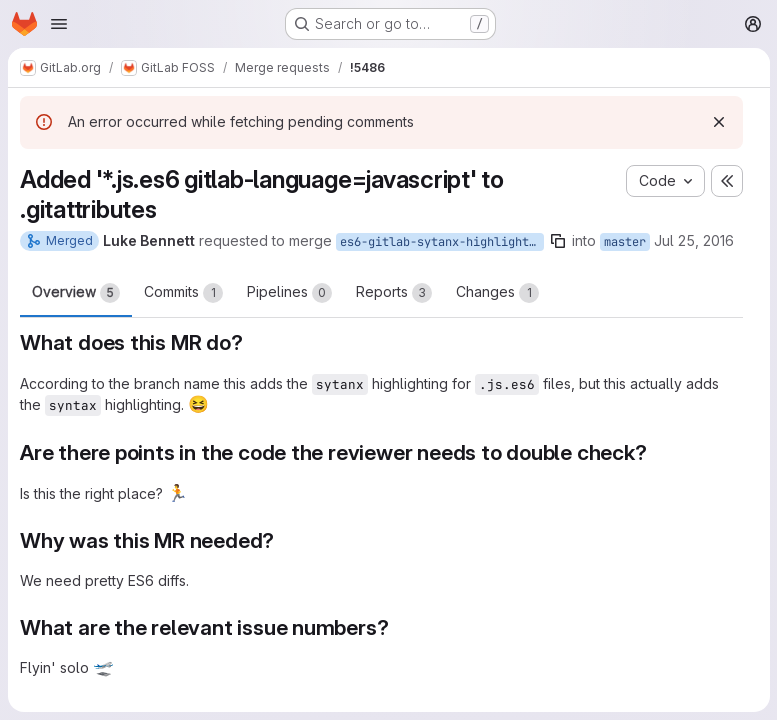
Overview (76, 293)
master (625, 242)
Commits (183, 293)
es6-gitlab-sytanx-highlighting (442, 242)
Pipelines (289, 293)
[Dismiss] (718, 122)
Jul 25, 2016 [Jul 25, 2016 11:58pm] (694, 240)
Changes (497, 293)
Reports (394, 293)
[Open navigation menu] (59, 24)
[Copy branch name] (558, 241)
